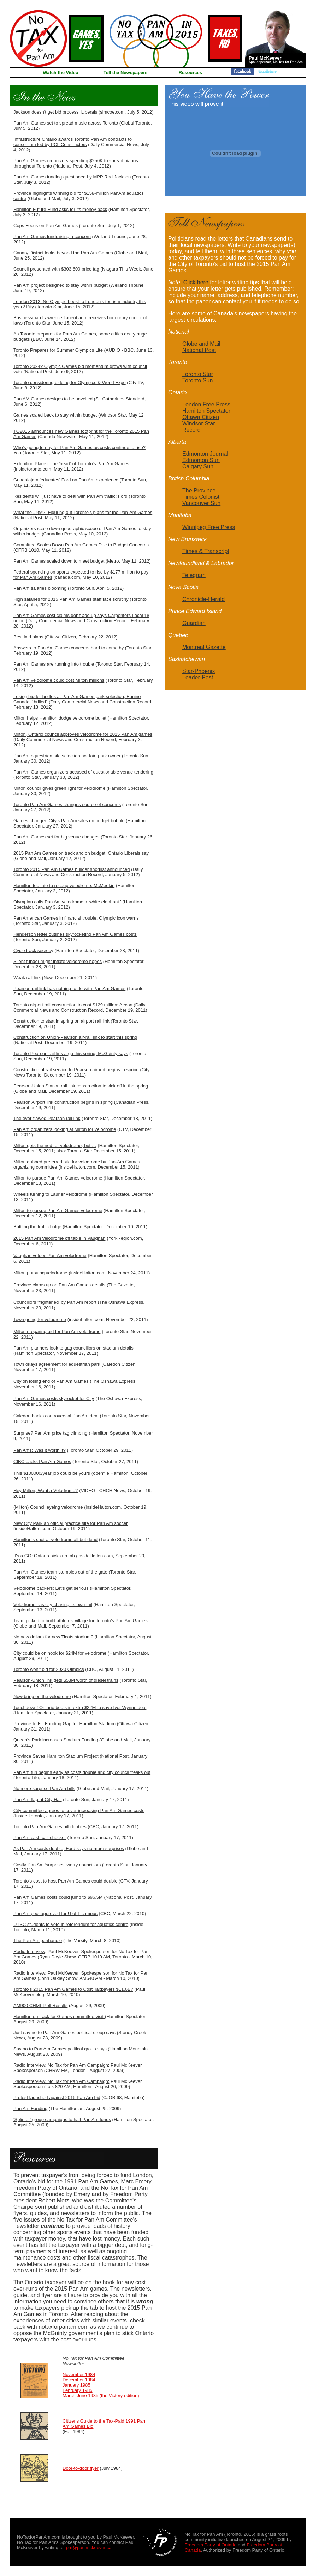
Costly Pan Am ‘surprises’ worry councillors (57, 1864)
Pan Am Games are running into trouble (53, 664)
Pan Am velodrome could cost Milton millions (58, 680)
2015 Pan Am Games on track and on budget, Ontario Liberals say (81, 853)
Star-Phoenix (198, 671)
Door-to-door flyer (81, 2468)
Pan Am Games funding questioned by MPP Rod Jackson (72, 177)
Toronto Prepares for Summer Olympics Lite (58, 350)
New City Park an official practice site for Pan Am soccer (70, 1523)
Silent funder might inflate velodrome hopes (57, 961)
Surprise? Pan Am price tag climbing (50, 1433)
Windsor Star (198, 423)
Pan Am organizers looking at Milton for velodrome (64, 1129)
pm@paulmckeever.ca (89, 2547)
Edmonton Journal (205, 454)
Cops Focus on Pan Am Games (45, 225)
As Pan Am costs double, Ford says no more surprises (68, 1848)
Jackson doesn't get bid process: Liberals (55, 112)
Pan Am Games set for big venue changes (56, 837)
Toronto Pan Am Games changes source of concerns (67, 804)
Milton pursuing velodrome (40, 1272)
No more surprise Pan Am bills (44, 1788)
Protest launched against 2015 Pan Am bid (56, 2097)
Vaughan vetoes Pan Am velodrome (49, 1255)
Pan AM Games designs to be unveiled (53, 398)
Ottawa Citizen (200, 417)
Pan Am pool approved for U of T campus (55, 1913)
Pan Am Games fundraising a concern (52, 236)
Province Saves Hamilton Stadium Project (56, 1756)
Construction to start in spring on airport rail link (61, 1021)
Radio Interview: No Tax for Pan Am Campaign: (61, 2065)
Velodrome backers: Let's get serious (51, 1588)
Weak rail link (27, 977)
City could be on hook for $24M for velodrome (59, 1653)
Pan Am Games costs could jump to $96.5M (58, 1897)
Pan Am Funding (30, 2108)
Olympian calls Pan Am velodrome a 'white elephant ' (67, 901)
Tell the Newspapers (126, 72)
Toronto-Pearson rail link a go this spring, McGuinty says (70, 1053)
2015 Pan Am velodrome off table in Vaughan (59, 1238)
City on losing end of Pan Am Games (50, 1381)
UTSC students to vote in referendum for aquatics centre (70, 1924)
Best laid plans (28, 637)
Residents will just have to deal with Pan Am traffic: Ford (70, 496)
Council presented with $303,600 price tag (56, 269)
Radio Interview (29, 1951)
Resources (190, 72)
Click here (195, 282)
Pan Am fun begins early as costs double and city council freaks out (81, 1772)
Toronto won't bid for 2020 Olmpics (48, 1669)
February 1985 (78, 2390)
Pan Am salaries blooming (39, 588)
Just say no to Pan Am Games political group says (64, 2032)
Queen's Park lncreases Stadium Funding (55, 1739)
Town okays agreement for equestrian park (56, 1364)
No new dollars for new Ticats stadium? (53, 1636)
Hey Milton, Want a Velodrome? (45, 1490)
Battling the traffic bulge (37, 1226)
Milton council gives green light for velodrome (59, 788)
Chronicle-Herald (203, 599)
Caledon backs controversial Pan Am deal (56, 1415)
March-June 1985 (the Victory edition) (101, 2395)
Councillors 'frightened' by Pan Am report (54, 1302)
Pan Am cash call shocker (39, 1837)
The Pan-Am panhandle (37, 1940)
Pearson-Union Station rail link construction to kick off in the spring (80, 1086)
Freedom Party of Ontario (211, 2544)
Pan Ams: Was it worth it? (39, 1450)
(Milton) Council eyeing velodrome (48, 1507)
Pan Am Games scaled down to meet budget (58, 561)
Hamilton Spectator (206, 411)
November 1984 (79, 2374)
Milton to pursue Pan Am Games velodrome (57, 1178)
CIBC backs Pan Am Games (42, 1461)
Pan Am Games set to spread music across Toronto (65, 123)
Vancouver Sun (201, 503)
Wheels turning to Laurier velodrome (50, 1194)
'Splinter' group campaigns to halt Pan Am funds (62, 2119)
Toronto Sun (197, 380)
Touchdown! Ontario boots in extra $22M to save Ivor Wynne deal (79, 1707)
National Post (199, 350)
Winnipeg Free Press (208, 527)
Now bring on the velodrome (42, 1696)
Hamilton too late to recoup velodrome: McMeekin (63, 885)
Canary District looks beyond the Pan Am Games (63, 252)
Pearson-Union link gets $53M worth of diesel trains (65, 1680)
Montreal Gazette (204, 647)
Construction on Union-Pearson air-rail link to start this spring (75, 1037)
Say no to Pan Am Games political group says (60, 2048)
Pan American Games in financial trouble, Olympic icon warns (76, 918)
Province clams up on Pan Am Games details (59, 1284)
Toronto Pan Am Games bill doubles (50, 1826)
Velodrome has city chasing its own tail (52, 1604)
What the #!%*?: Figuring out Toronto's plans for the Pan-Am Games (82, 512)
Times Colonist (200, 497)
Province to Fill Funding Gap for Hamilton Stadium (64, 1723)
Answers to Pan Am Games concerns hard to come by (68, 647)
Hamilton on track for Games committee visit (59, 2016)
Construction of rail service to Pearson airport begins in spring (76, 1069)
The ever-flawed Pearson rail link (46, 1118)
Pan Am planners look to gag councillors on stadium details (73, 1348)
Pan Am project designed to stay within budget (60, 285)
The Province (198, 490)
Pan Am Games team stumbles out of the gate (60, 1572)
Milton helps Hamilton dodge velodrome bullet (59, 718)
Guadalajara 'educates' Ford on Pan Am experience (65, 480)
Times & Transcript (205, 551)
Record (191, 430)
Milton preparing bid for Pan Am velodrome (56, 1331)
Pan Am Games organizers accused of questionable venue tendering (83, 772)
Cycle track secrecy (33, 950)
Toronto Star (79, 1150)
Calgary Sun (197, 466)
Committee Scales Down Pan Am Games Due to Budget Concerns (81, 544)
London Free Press (206, 404)
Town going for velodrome (39, 1319)
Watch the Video (60, 72)
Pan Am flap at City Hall (37, 1799)
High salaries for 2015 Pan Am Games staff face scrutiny (71, 599)
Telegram (194, 575)
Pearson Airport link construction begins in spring (63, 1102)
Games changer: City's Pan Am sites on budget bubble (69, 820)
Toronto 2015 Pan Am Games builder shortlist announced (71, 869)
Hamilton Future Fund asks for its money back (60, 209)
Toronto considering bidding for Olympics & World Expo (69, 382)
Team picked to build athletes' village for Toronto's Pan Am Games (80, 1620)
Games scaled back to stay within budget (55, 415)
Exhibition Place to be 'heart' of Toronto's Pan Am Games (71, 463)
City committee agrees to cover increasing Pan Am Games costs (78, 1810)
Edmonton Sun (201, 460)
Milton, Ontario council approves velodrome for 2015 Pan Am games (82, 734)
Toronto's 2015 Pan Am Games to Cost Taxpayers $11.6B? (73, 1989)
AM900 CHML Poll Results (40, 2005)
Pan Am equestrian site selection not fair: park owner (67, 755)
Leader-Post (197, 677)
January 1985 (76, 2385)
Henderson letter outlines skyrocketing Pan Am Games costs (75, 934)
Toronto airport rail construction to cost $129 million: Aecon (72, 1004)
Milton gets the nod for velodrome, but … (54, 1145)
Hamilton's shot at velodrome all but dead (55, 1539)
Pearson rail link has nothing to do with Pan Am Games (69, 988)
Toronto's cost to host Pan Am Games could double (65, 1881)
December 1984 (79, 2379)
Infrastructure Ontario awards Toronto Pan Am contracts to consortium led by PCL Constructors (72, 142)
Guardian (194, 623)
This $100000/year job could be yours (51, 1473)
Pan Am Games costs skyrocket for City (53, 1398)
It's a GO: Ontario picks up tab (44, 1555)
